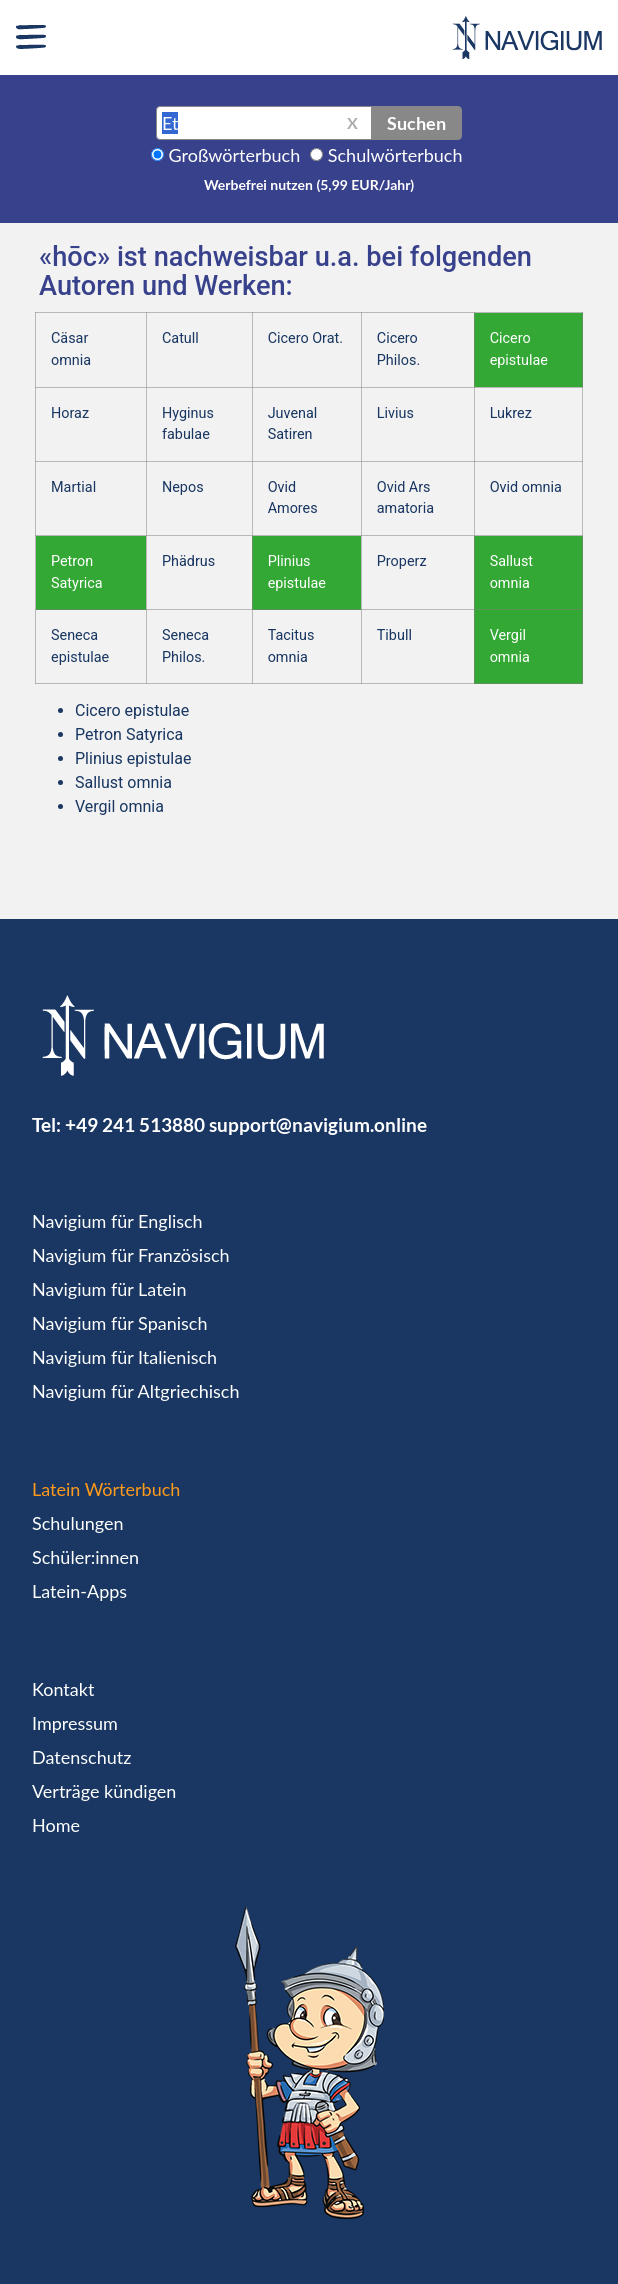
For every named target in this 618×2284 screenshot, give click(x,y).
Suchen (416, 123)
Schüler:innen (85, 1557)
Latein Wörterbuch (106, 1489)
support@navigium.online (318, 1124)
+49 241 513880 (135, 1124)
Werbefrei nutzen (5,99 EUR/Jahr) (309, 184)
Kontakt (63, 1689)
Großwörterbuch (235, 155)
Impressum (75, 1723)
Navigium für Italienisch (124, 1357)
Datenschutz (81, 1757)
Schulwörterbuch (395, 155)
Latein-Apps (79, 1591)
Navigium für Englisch (117, 1221)
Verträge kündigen (104, 1791)
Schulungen (77, 1523)
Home (56, 1825)
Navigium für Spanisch (120, 1323)
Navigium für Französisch (131, 1255)
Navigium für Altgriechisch (135, 1391)
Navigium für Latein (109, 1289)
